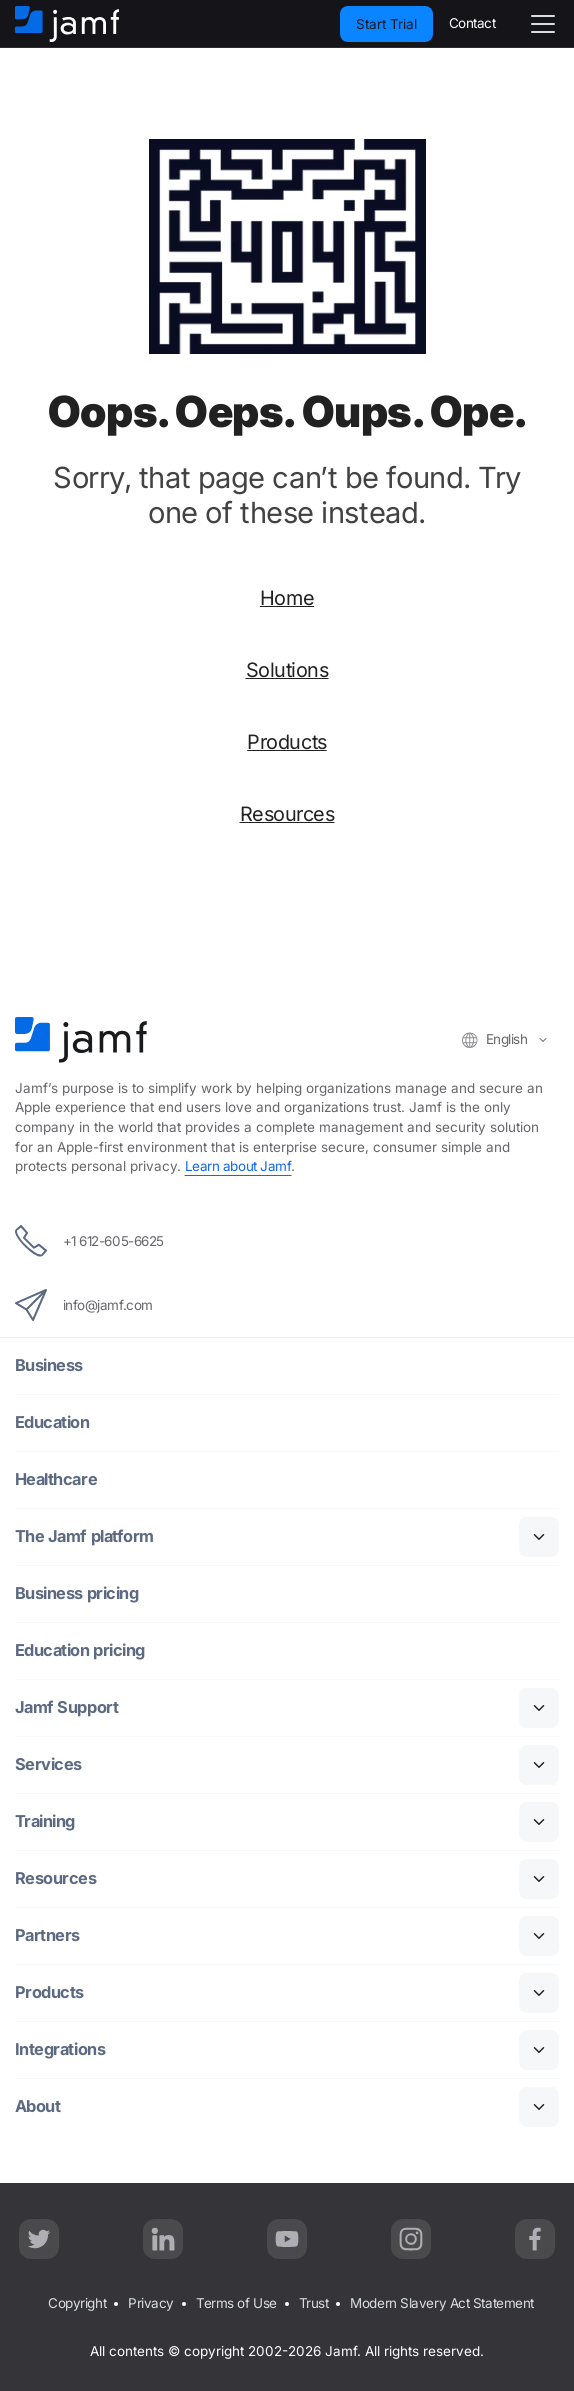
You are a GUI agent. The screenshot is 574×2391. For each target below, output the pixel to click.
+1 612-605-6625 (89, 1241)
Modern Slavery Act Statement (441, 2303)
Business (49, 1365)
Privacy (151, 2303)
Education (53, 1422)
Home (287, 598)
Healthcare (57, 1479)
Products (286, 742)
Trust (314, 2303)
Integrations (61, 2049)
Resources (287, 814)
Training (45, 1821)
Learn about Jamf (238, 1166)
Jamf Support (67, 1707)
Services (48, 1764)
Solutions (287, 670)
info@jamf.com (84, 1305)
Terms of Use (236, 2303)
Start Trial (386, 24)
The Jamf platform (85, 1536)
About (38, 2106)
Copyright (77, 2303)
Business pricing (77, 1593)
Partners (48, 1935)
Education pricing (80, 1650)
